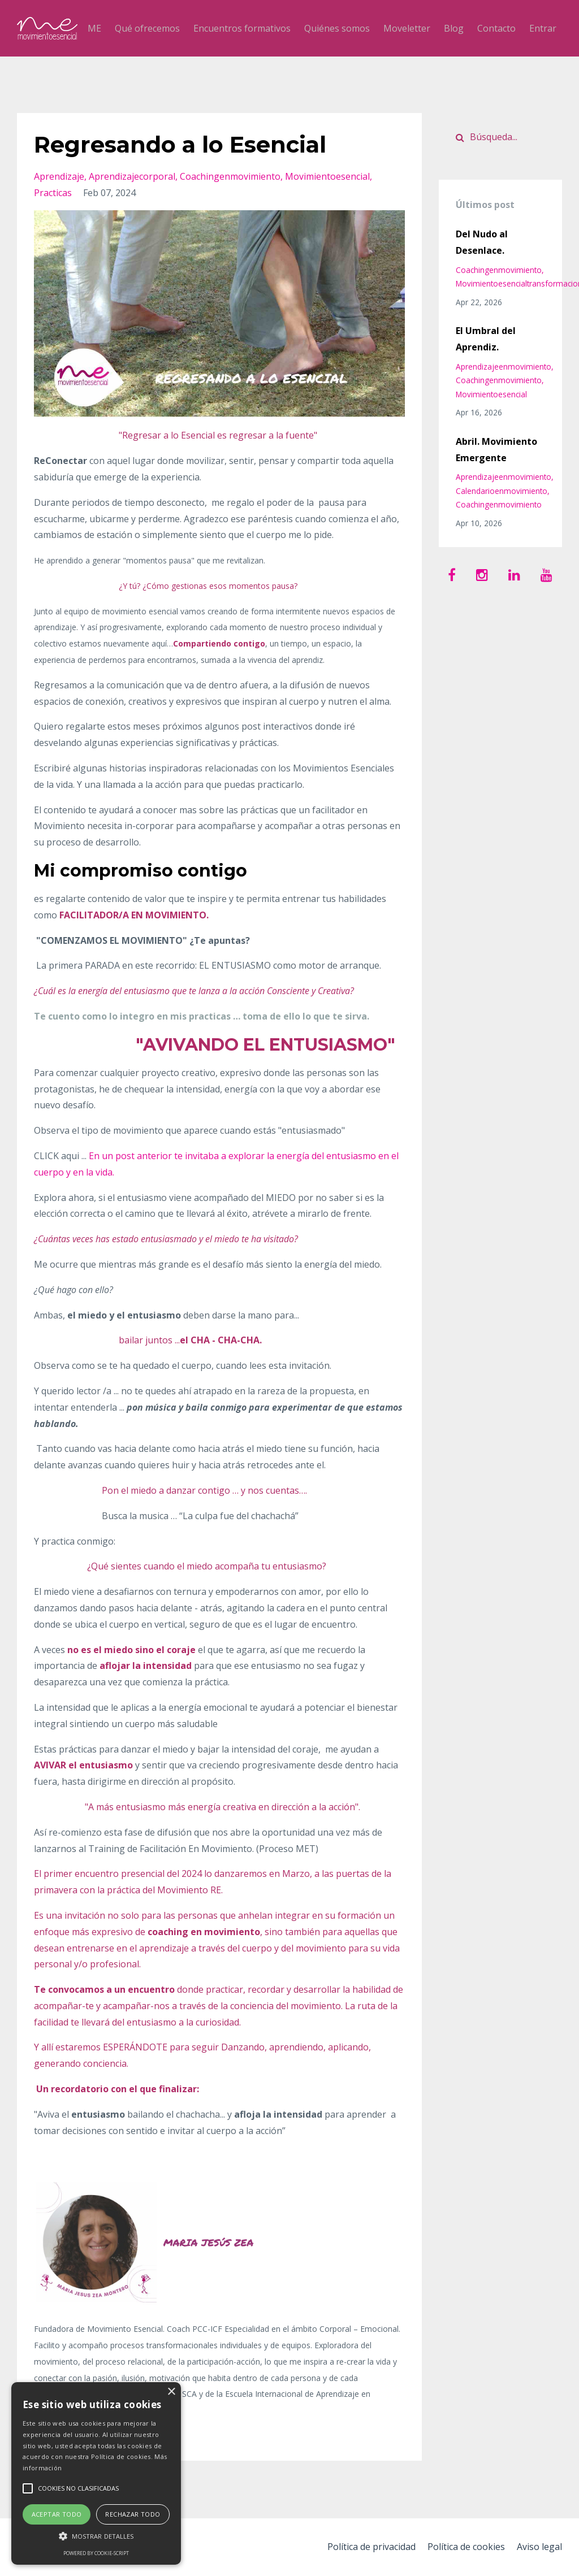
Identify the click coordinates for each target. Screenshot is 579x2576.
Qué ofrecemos (147, 28)
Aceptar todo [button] (57, 2514)
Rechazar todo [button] (132, 2514)
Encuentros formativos (242, 28)
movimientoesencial (327, 176)
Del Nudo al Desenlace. (482, 242)
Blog (454, 28)
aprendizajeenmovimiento (503, 366)
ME (94, 28)
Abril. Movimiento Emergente (496, 449)
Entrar (542, 28)
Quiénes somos (337, 28)
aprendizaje (59, 176)
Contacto (496, 28)
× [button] (171, 2392)
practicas (53, 193)
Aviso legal (539, 2547)
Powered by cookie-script (96, 2553)
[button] (96, 2536)
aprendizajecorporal (132, 176)
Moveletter (406, 28)
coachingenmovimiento (230, 176)
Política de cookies (464, 2547)
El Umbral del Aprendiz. (486, 338)
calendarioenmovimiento (501, 490)
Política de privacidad (368, 2547)
